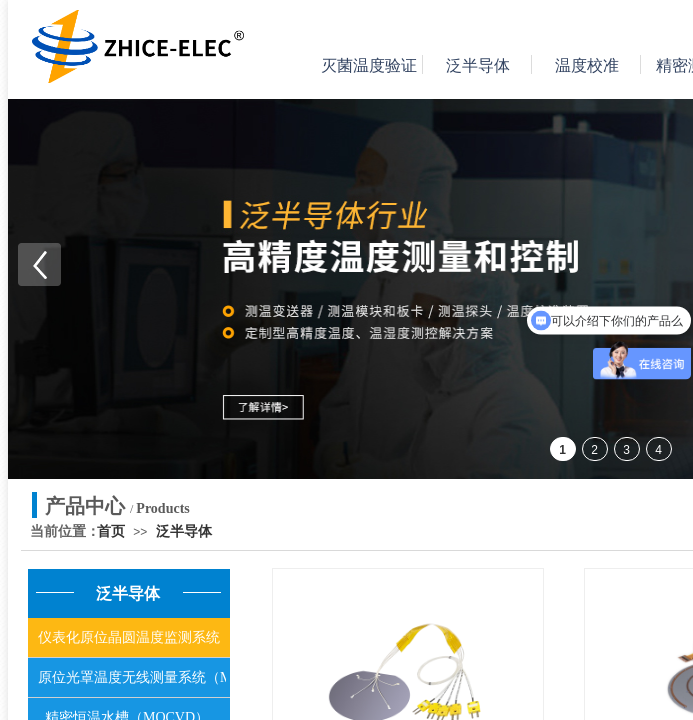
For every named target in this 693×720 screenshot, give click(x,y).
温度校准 (587, 65)
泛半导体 (478, 65)
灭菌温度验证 (369, 65)
